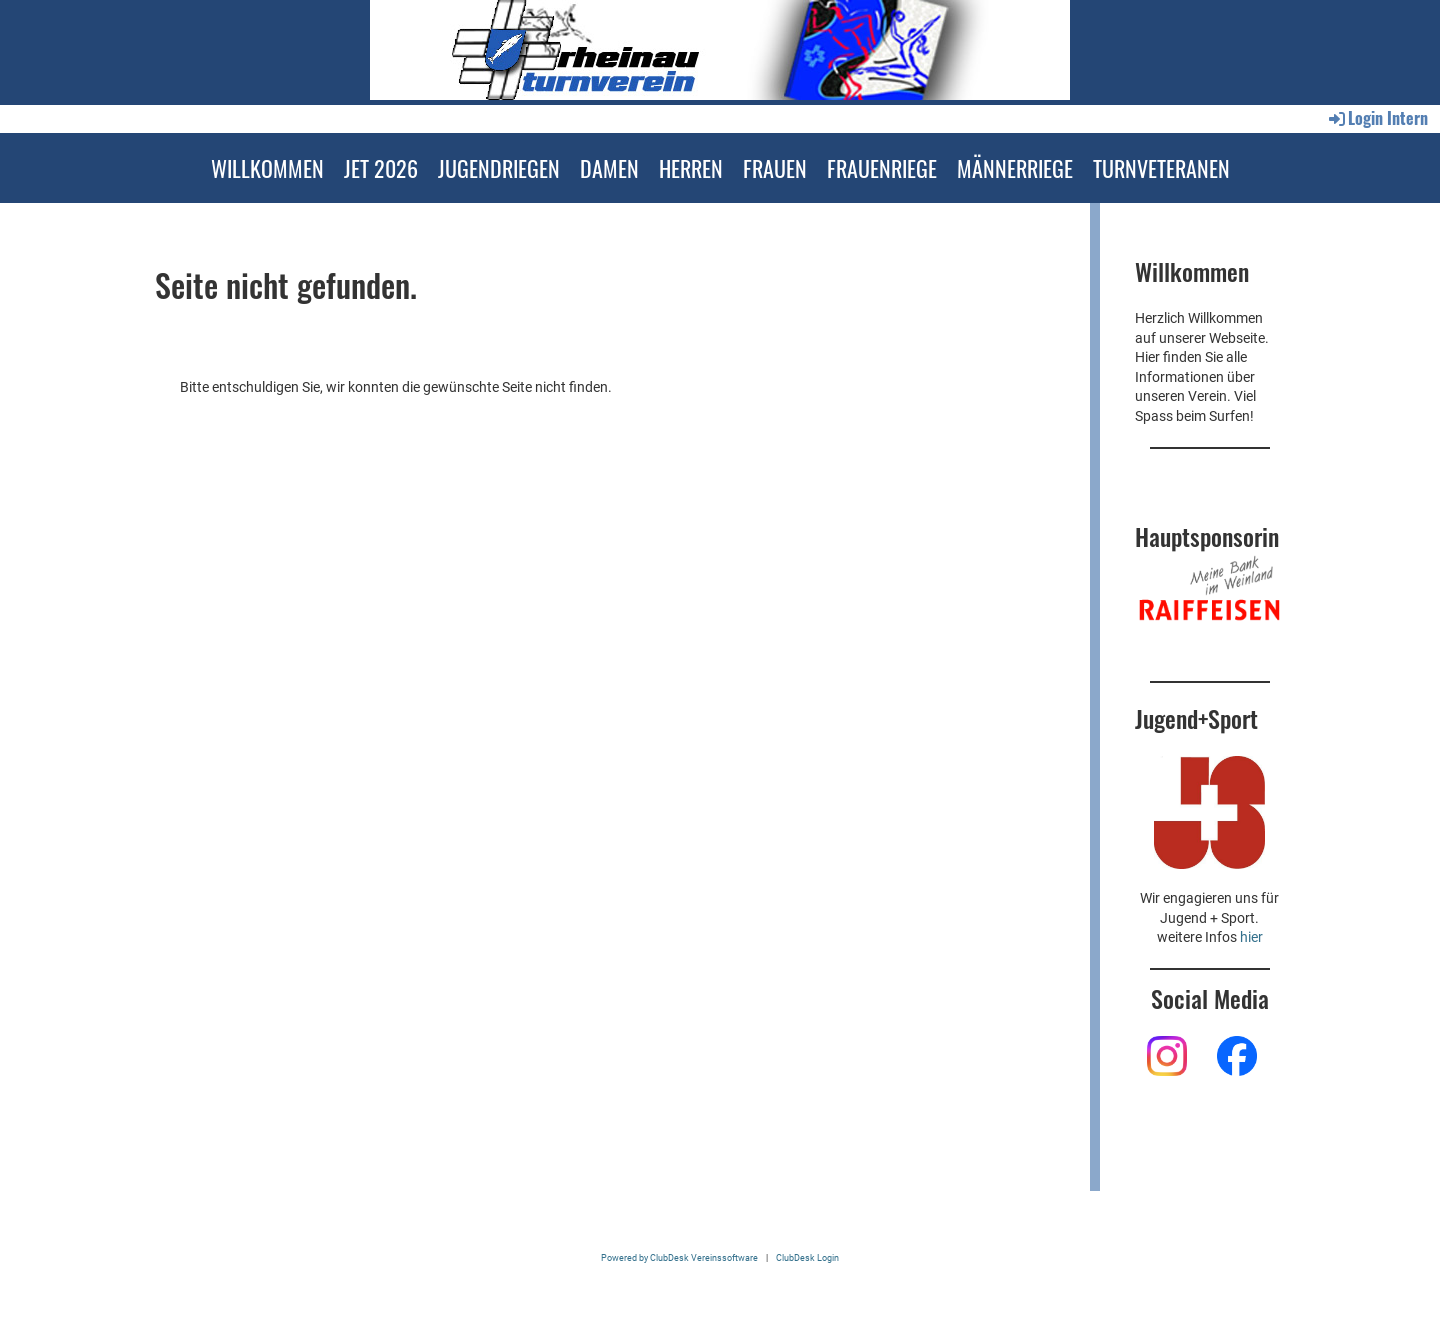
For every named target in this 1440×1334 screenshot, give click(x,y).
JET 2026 (381, 168)
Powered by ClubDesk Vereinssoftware (679, 1257)
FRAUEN (775, 168)
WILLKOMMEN (267, 168)
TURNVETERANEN (1161, 168)
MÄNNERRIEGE (1015, 168)
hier (1251, 937)
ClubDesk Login (807, 1257)
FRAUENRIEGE (882, 168)
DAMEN (609, 168)
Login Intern (1377, 118)
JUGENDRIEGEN (499, 168)
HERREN (691, 168)
